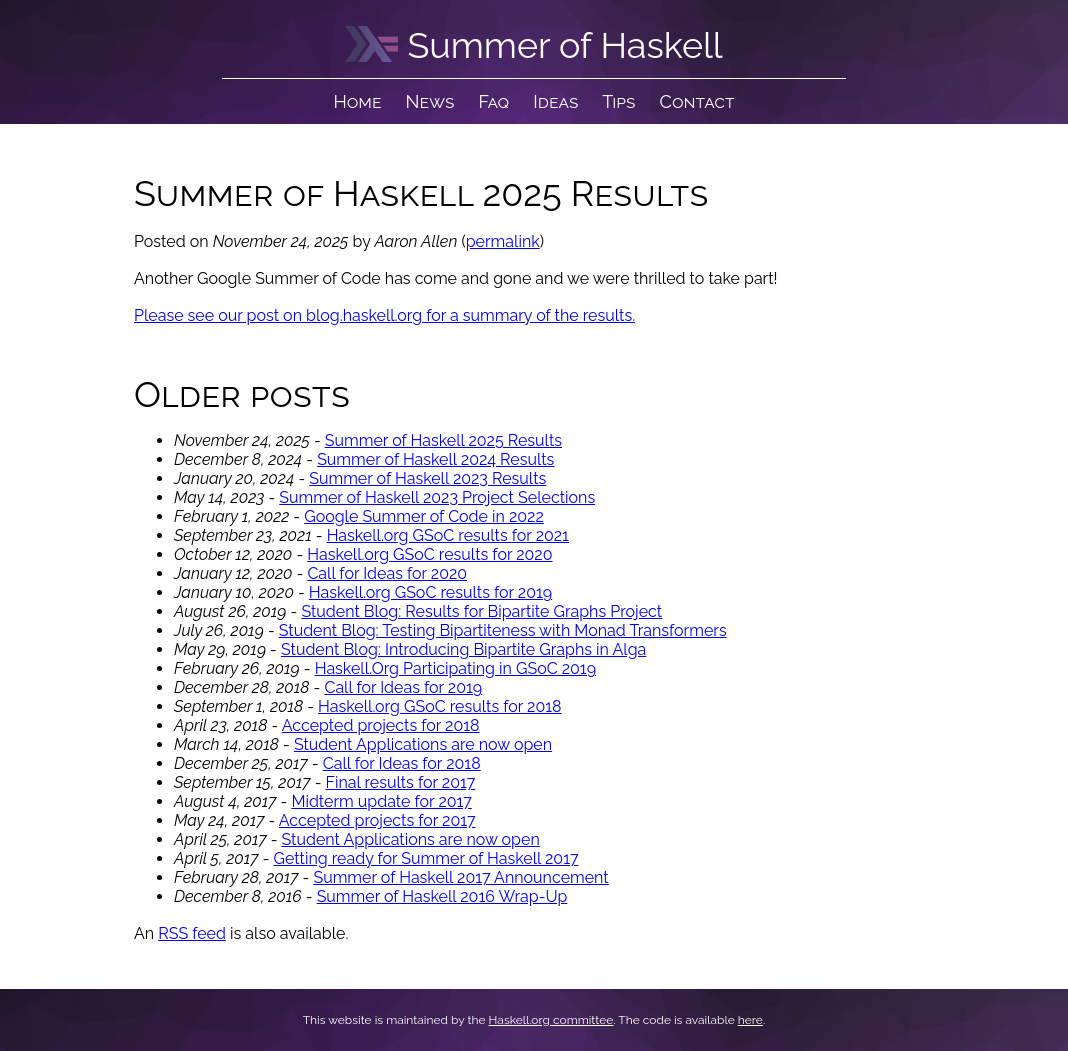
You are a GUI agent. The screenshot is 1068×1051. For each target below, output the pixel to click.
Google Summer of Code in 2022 (424, 516)
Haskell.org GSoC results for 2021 (448, 535)
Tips (618, 101)
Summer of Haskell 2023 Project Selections (437, 497)
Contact (697, 101)
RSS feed (192, 933)
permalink (503, 241)
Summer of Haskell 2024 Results (435, 459)
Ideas (555, 101)
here (750, 1020)
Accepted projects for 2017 (377, 820)
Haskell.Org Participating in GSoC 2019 (455, 668)
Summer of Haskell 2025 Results (443, 440)
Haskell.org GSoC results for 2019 (430, 592)
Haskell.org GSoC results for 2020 (429, 554)
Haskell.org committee (551, 1020)
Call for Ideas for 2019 (403, 687)
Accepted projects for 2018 (381, 725)
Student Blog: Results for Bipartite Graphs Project (481, 611)
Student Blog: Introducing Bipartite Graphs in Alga (463, 649)
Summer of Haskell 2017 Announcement (460, 877)
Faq (493, 101)
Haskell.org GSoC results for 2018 (439, 706)
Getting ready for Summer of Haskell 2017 (425, 858)
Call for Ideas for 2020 (387, 573)
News (430, 101)
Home (357, 101)
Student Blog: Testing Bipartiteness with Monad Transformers (503, 630)
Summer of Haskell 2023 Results (427, 478)
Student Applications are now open (423, 744)
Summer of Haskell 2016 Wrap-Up (442, 896)
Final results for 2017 (401, 782)
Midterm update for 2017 (381, 801)
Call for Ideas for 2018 (402, 763)
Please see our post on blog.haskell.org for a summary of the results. (384, 315)
